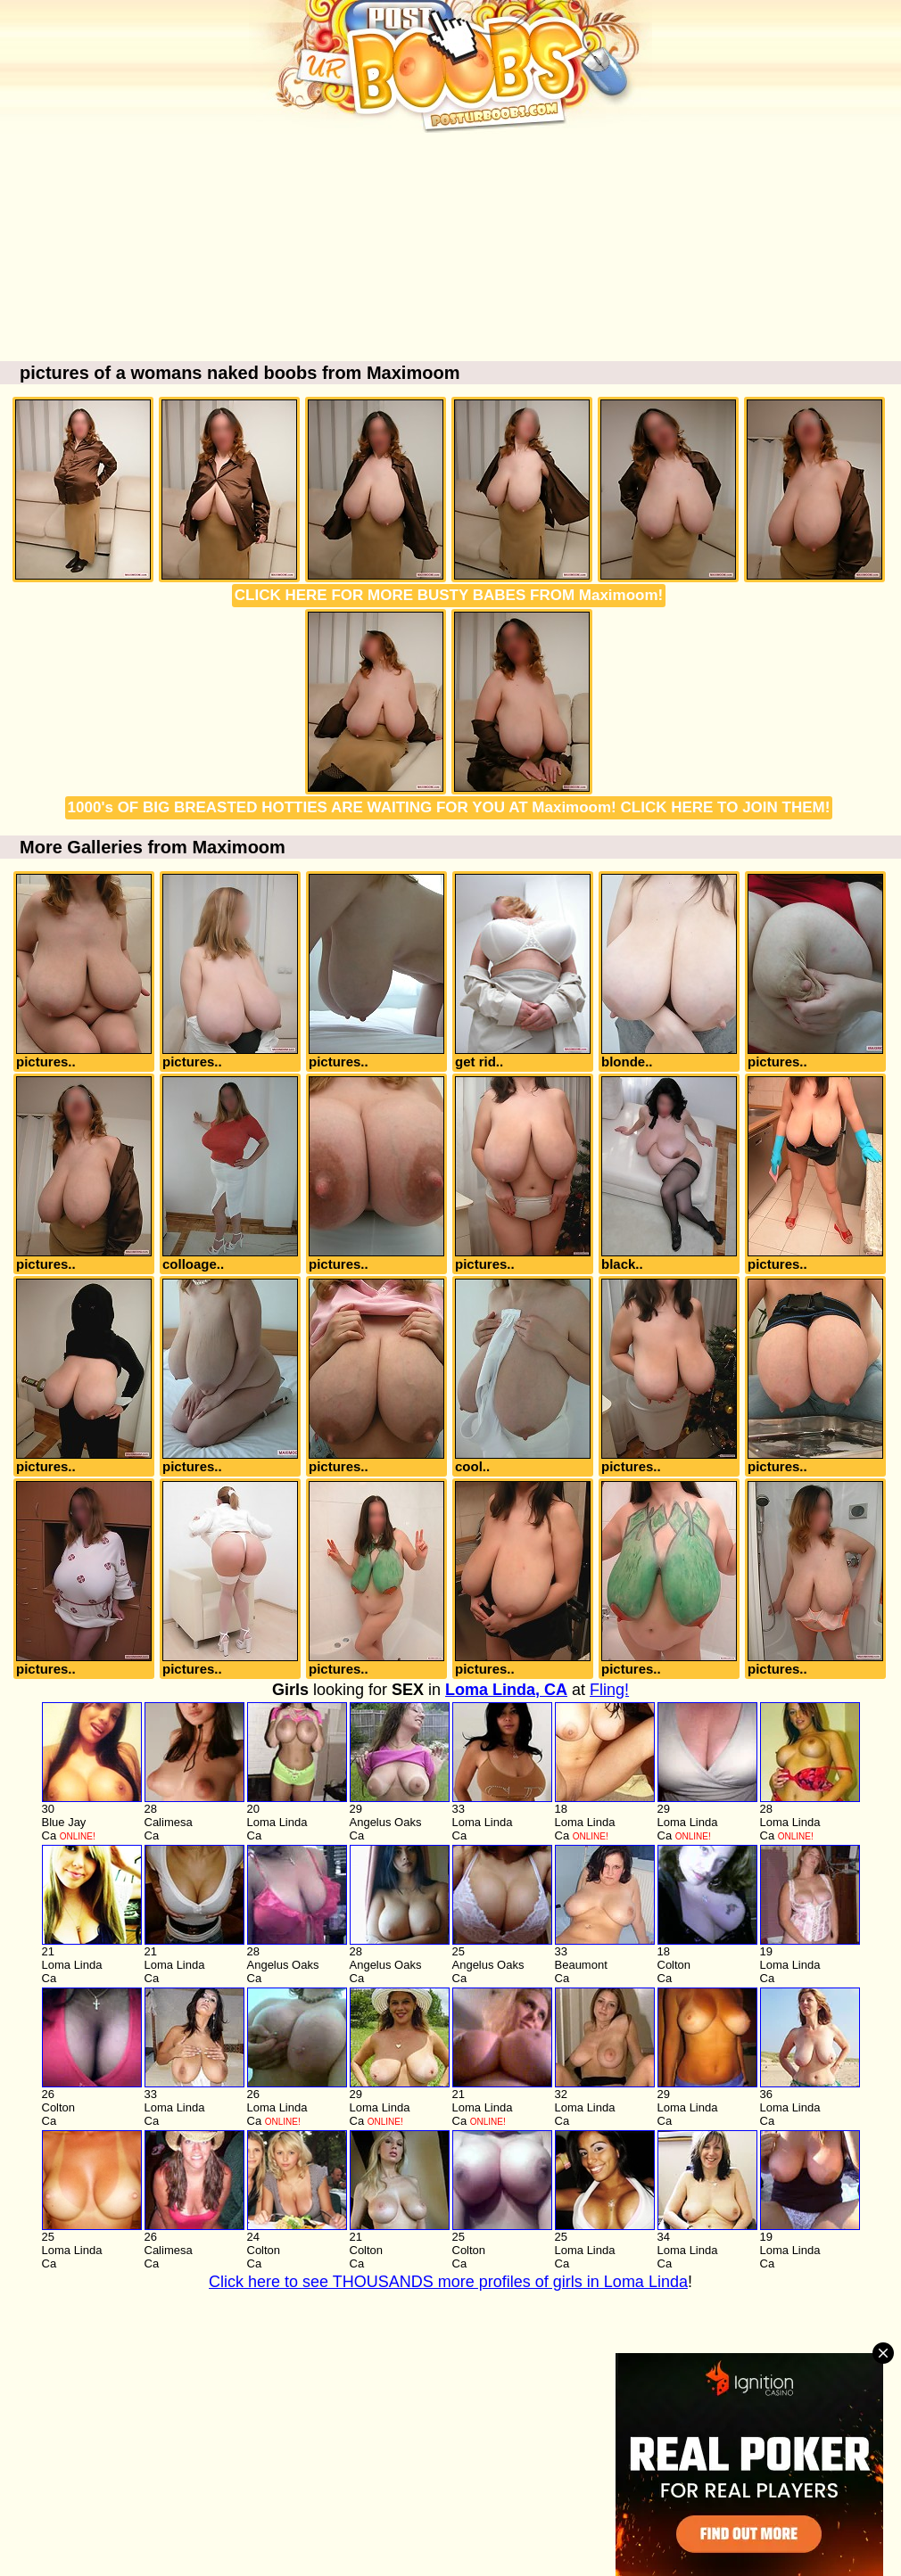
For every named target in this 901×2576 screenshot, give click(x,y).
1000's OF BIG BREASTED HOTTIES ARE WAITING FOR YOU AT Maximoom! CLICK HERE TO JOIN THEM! (449, 807)
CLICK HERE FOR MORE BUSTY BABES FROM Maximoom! (449, 595)
